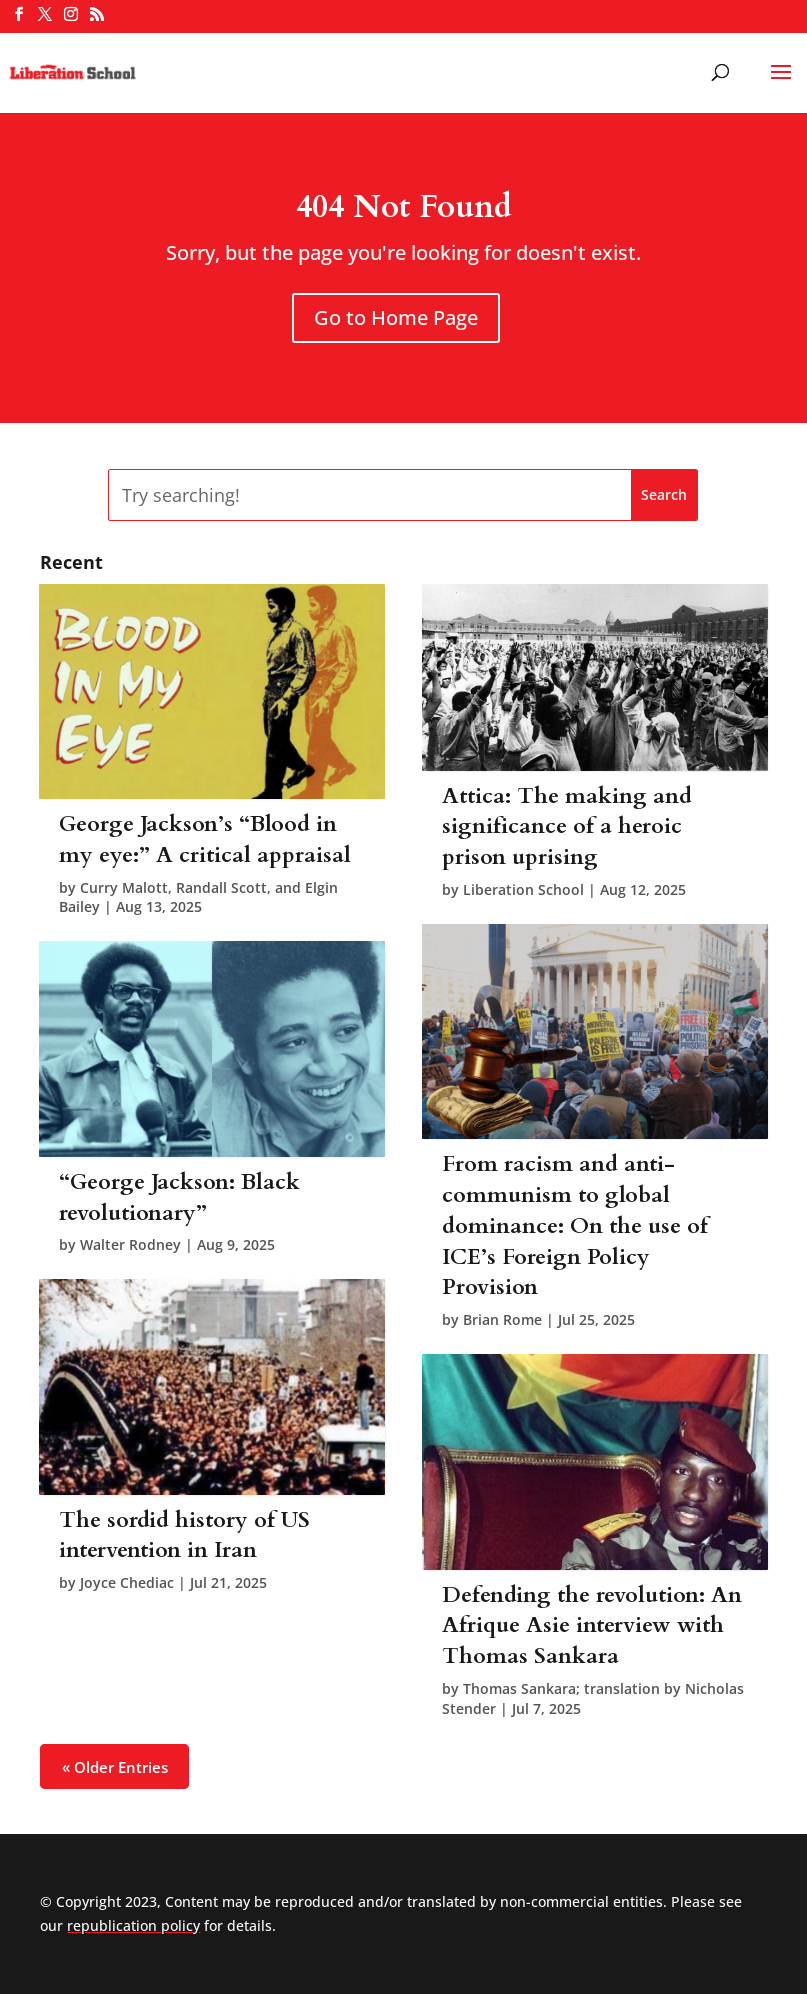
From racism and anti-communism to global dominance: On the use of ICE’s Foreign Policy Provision (575, 1225)
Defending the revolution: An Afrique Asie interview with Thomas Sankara (592, 1626)
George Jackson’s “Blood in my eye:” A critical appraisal (205, 839)
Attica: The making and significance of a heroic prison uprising (567, 827)
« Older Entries (115, 1766)
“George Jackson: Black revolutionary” (179, 1197)
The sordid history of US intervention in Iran (184, 1535)
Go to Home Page (396, 317)
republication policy (133, 1925)
